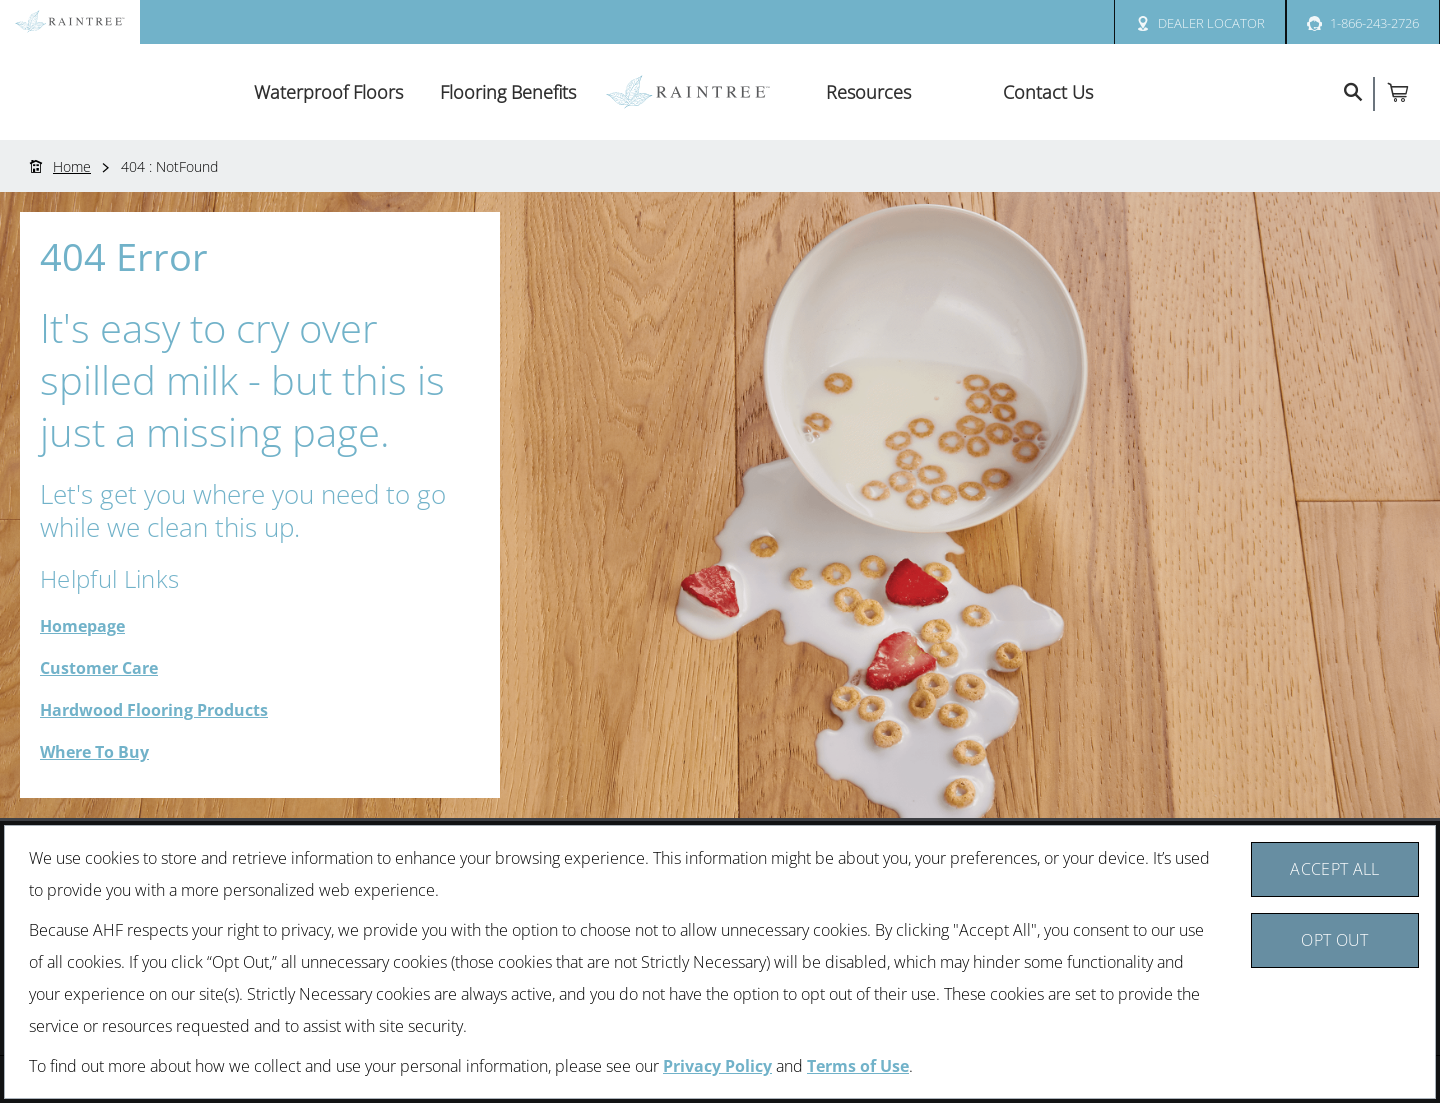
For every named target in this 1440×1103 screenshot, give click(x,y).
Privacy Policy (717, 1066)
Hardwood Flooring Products (154, 710)
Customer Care (99, 668)
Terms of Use (858, 1066)
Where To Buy (94, 752)
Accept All (1334, 869)
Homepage (82, 626)
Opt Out (1334, 940)
